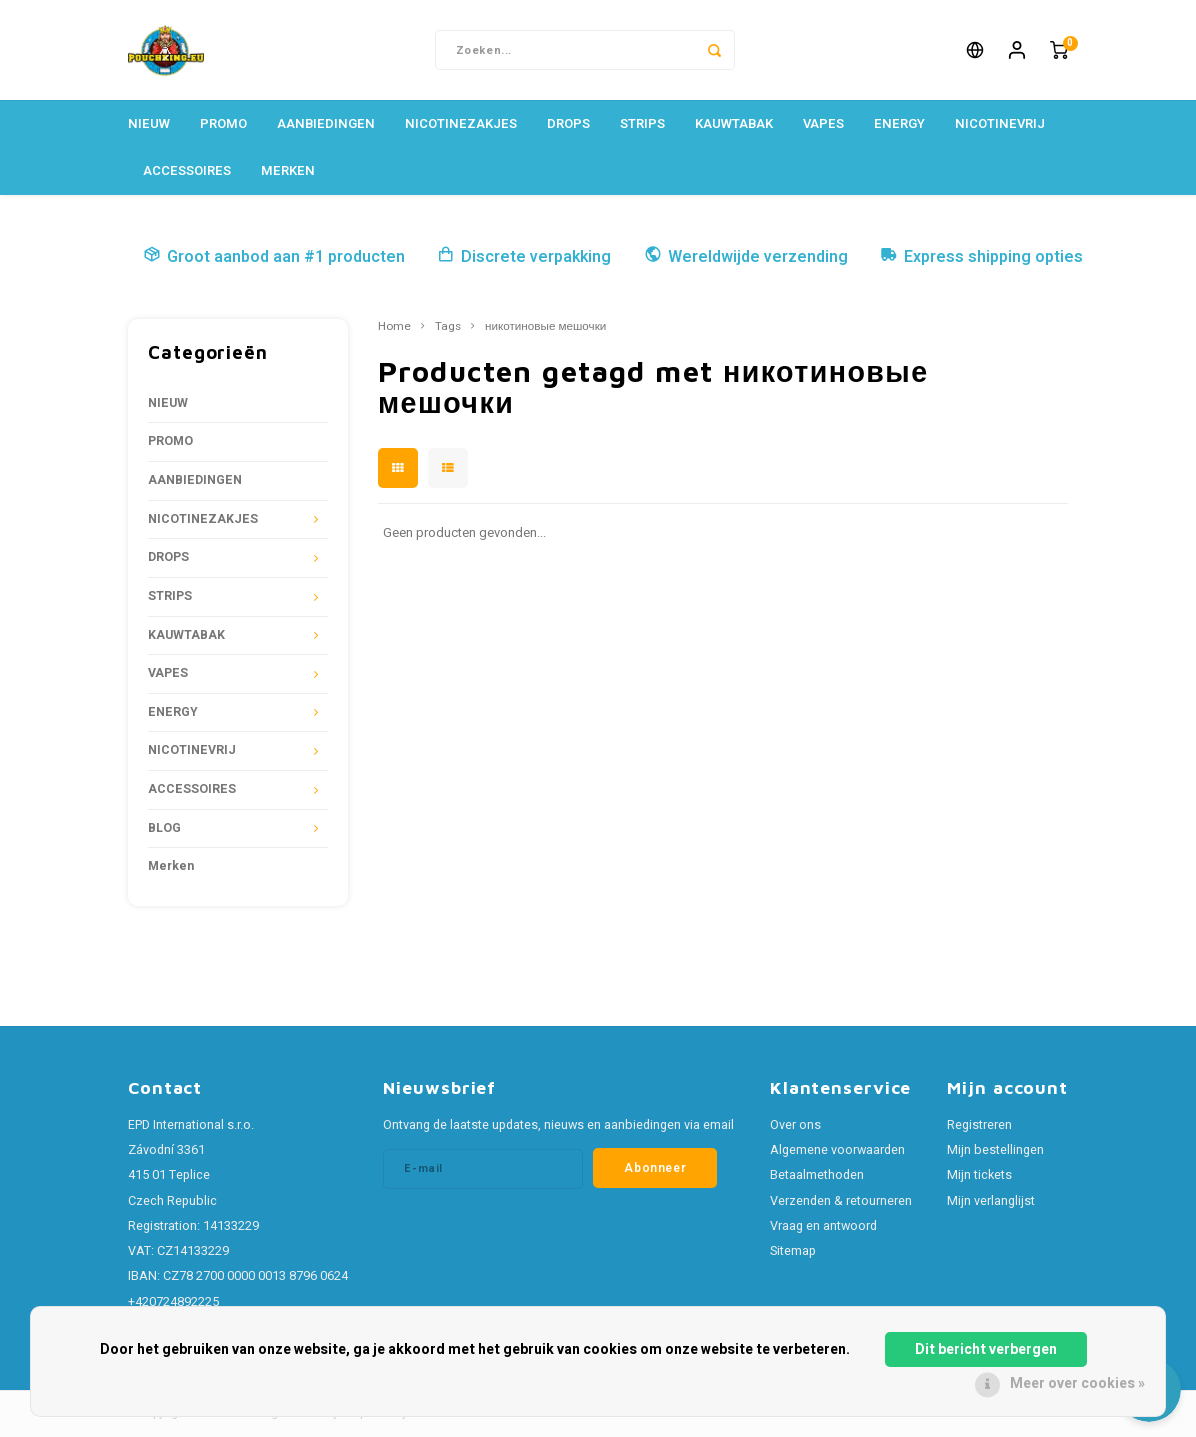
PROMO (223, 123)
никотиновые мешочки (545, 327)
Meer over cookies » (1077, 1383)
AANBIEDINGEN (326, 123)
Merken (288, 170)
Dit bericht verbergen (986, 1349)
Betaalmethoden (817, 1175)
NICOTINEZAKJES (461, 123)
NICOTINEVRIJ (1000, 123)
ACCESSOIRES (187, 170)
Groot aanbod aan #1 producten (274, 257)
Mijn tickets (979, 1175)
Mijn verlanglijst (991, 1201)
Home (394, 327)
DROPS (568, 123)
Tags (448, 327)
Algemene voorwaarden (837, 1150)
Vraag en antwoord (823, 1226)
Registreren (979, 1125)
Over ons (795, 1125)
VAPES (823, 123)
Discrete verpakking (524, 257)
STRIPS (642, 123)
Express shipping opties (981, 257)
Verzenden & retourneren (841, 1201)
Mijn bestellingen (995, 1150)
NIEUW (149, 123)
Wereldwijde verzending (746, 257)
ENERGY (899, 123)
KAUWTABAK (734, 123)
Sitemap (793, 1251)
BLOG (164, 828)
